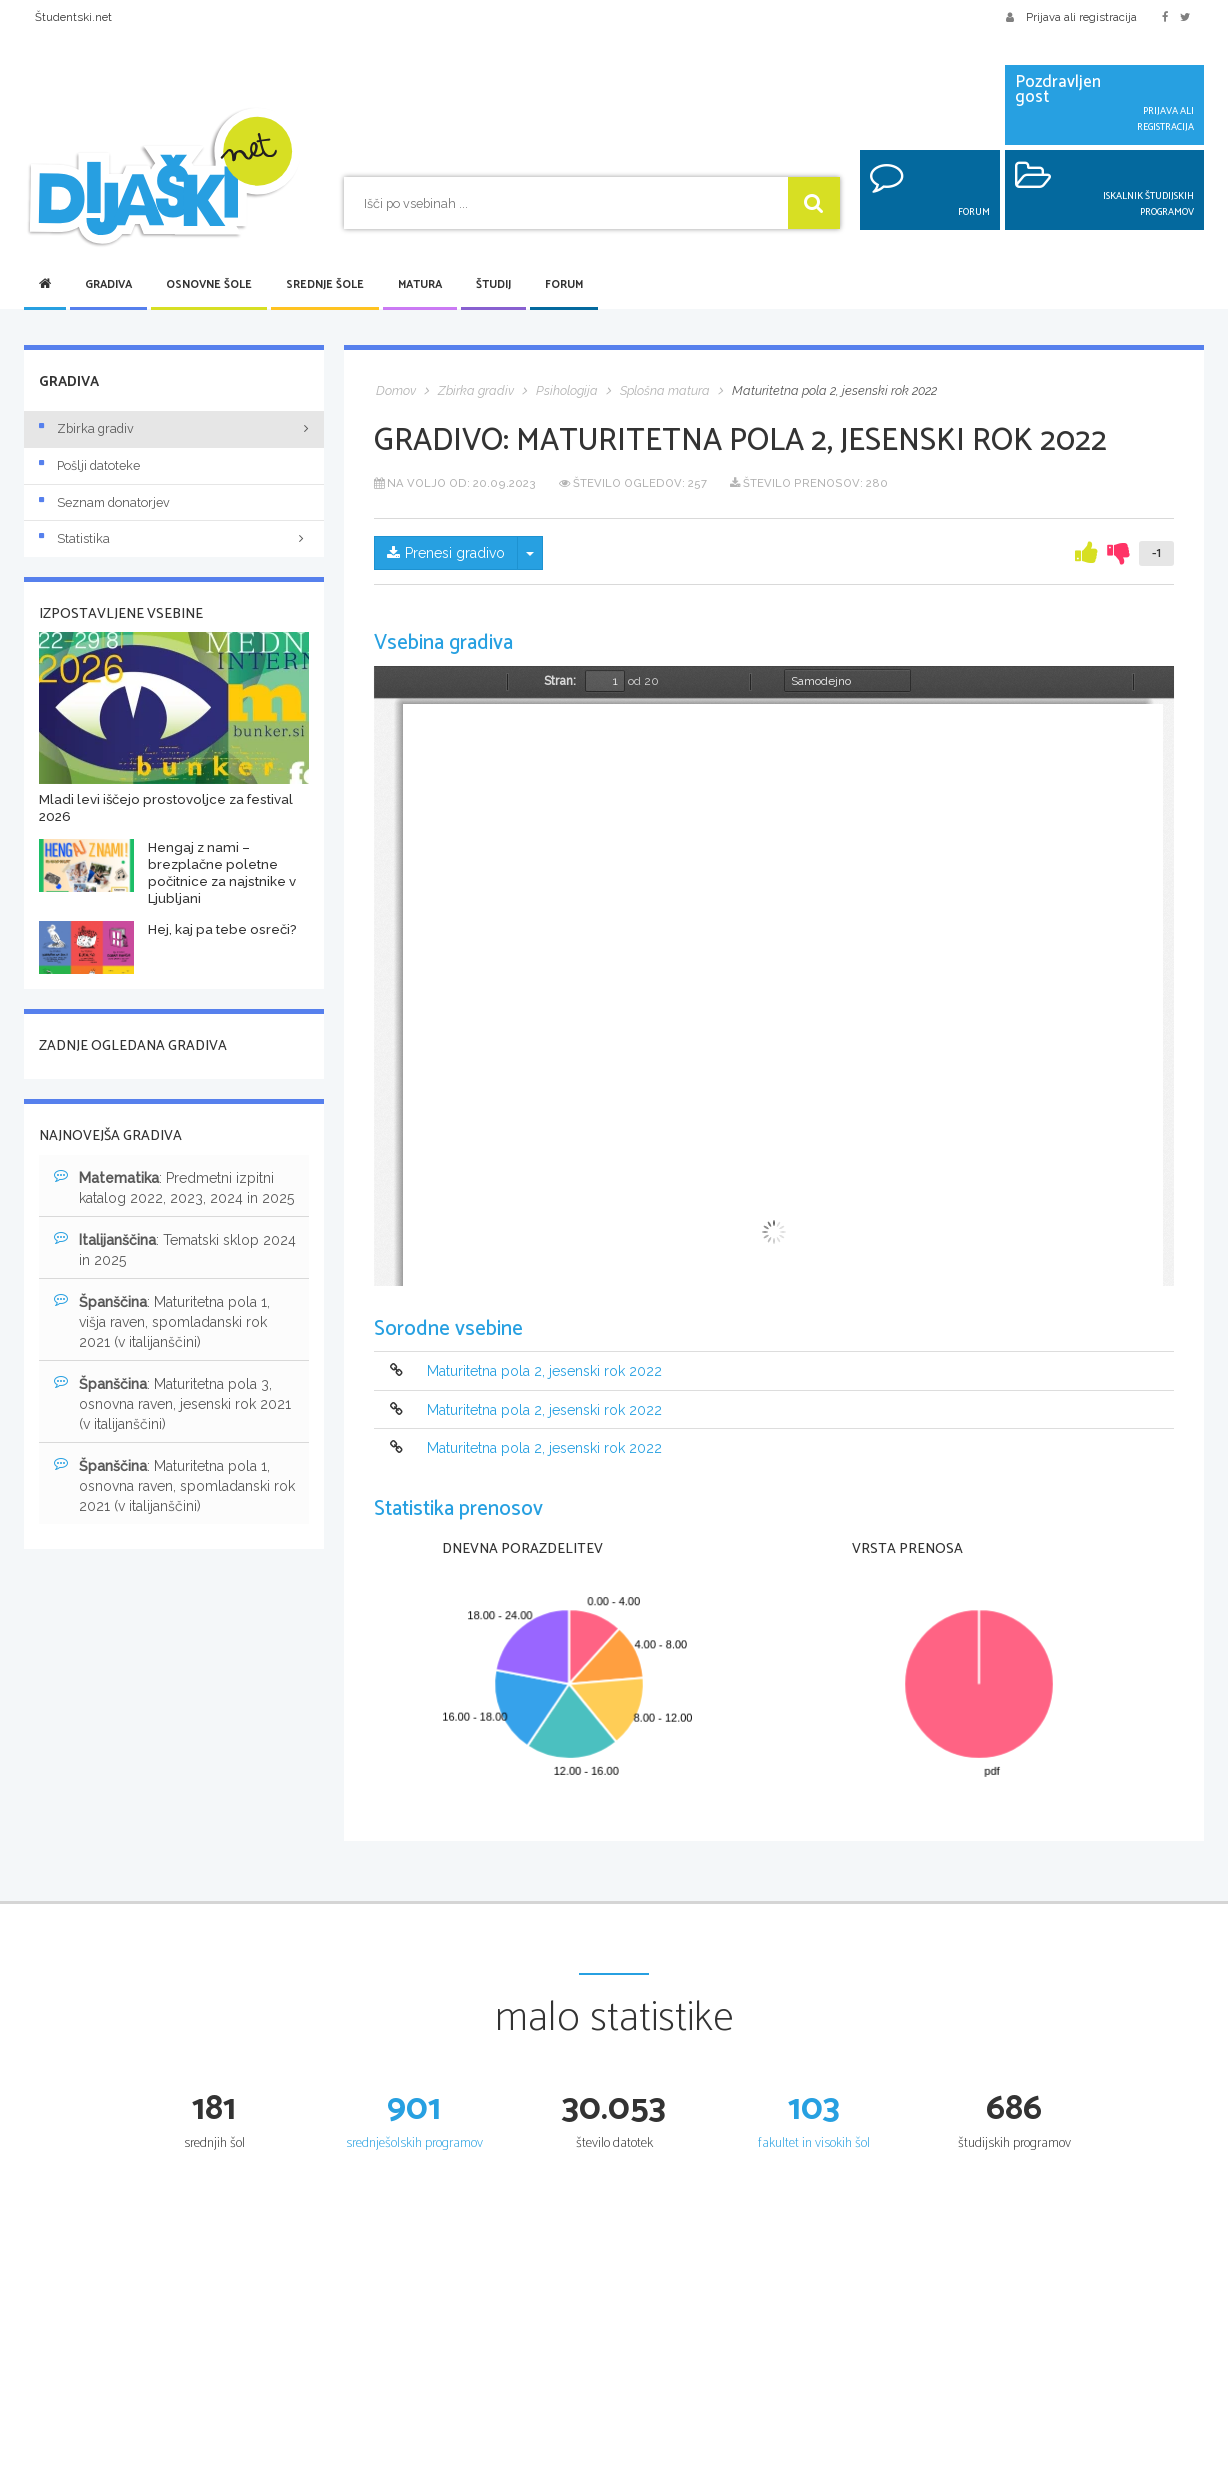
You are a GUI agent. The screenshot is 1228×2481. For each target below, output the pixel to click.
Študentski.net (73, 17)
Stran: (560, 681)
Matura (420, 285)
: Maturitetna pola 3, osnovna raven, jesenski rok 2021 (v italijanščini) (172, 1403)
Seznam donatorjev (104, 502)
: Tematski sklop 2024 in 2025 (175, 1249)
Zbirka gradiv (86, 428)
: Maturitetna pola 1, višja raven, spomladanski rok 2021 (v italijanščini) (162, 1321)
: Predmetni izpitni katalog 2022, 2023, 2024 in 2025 (174, 1187)
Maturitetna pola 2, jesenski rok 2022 (544, 1372)
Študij (493, 285)
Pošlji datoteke (89, 465)
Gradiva (108, 285)
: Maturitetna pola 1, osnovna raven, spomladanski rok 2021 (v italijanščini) (174, 1485)
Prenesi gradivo (446, 553)
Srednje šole (325, 285)
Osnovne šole (209, 285)
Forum (564, 285)
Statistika (174, 538)
